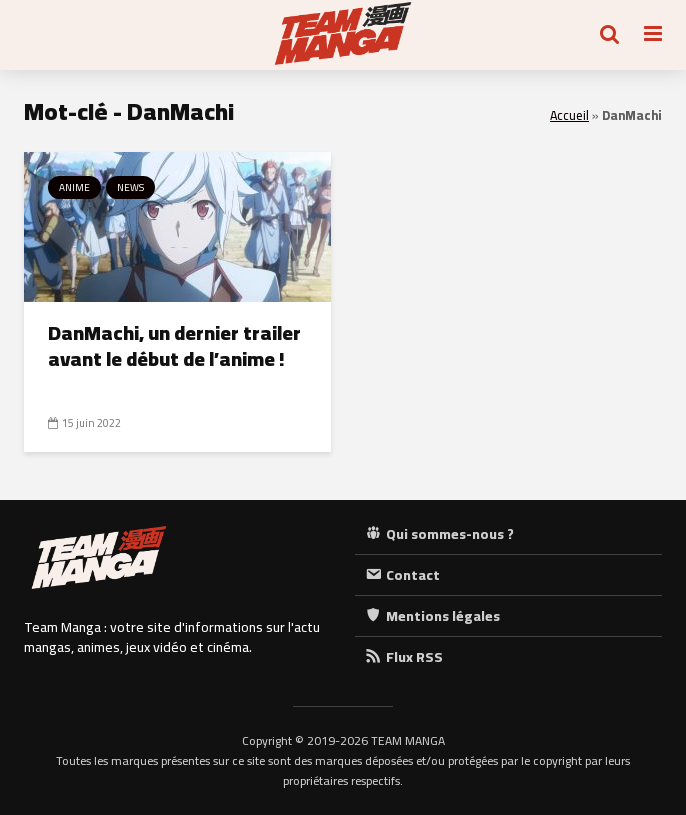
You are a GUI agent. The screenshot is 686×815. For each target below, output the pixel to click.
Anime (74, 187)
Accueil (569, 115)
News (130, 187)
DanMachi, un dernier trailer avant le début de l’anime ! (174, 346)
